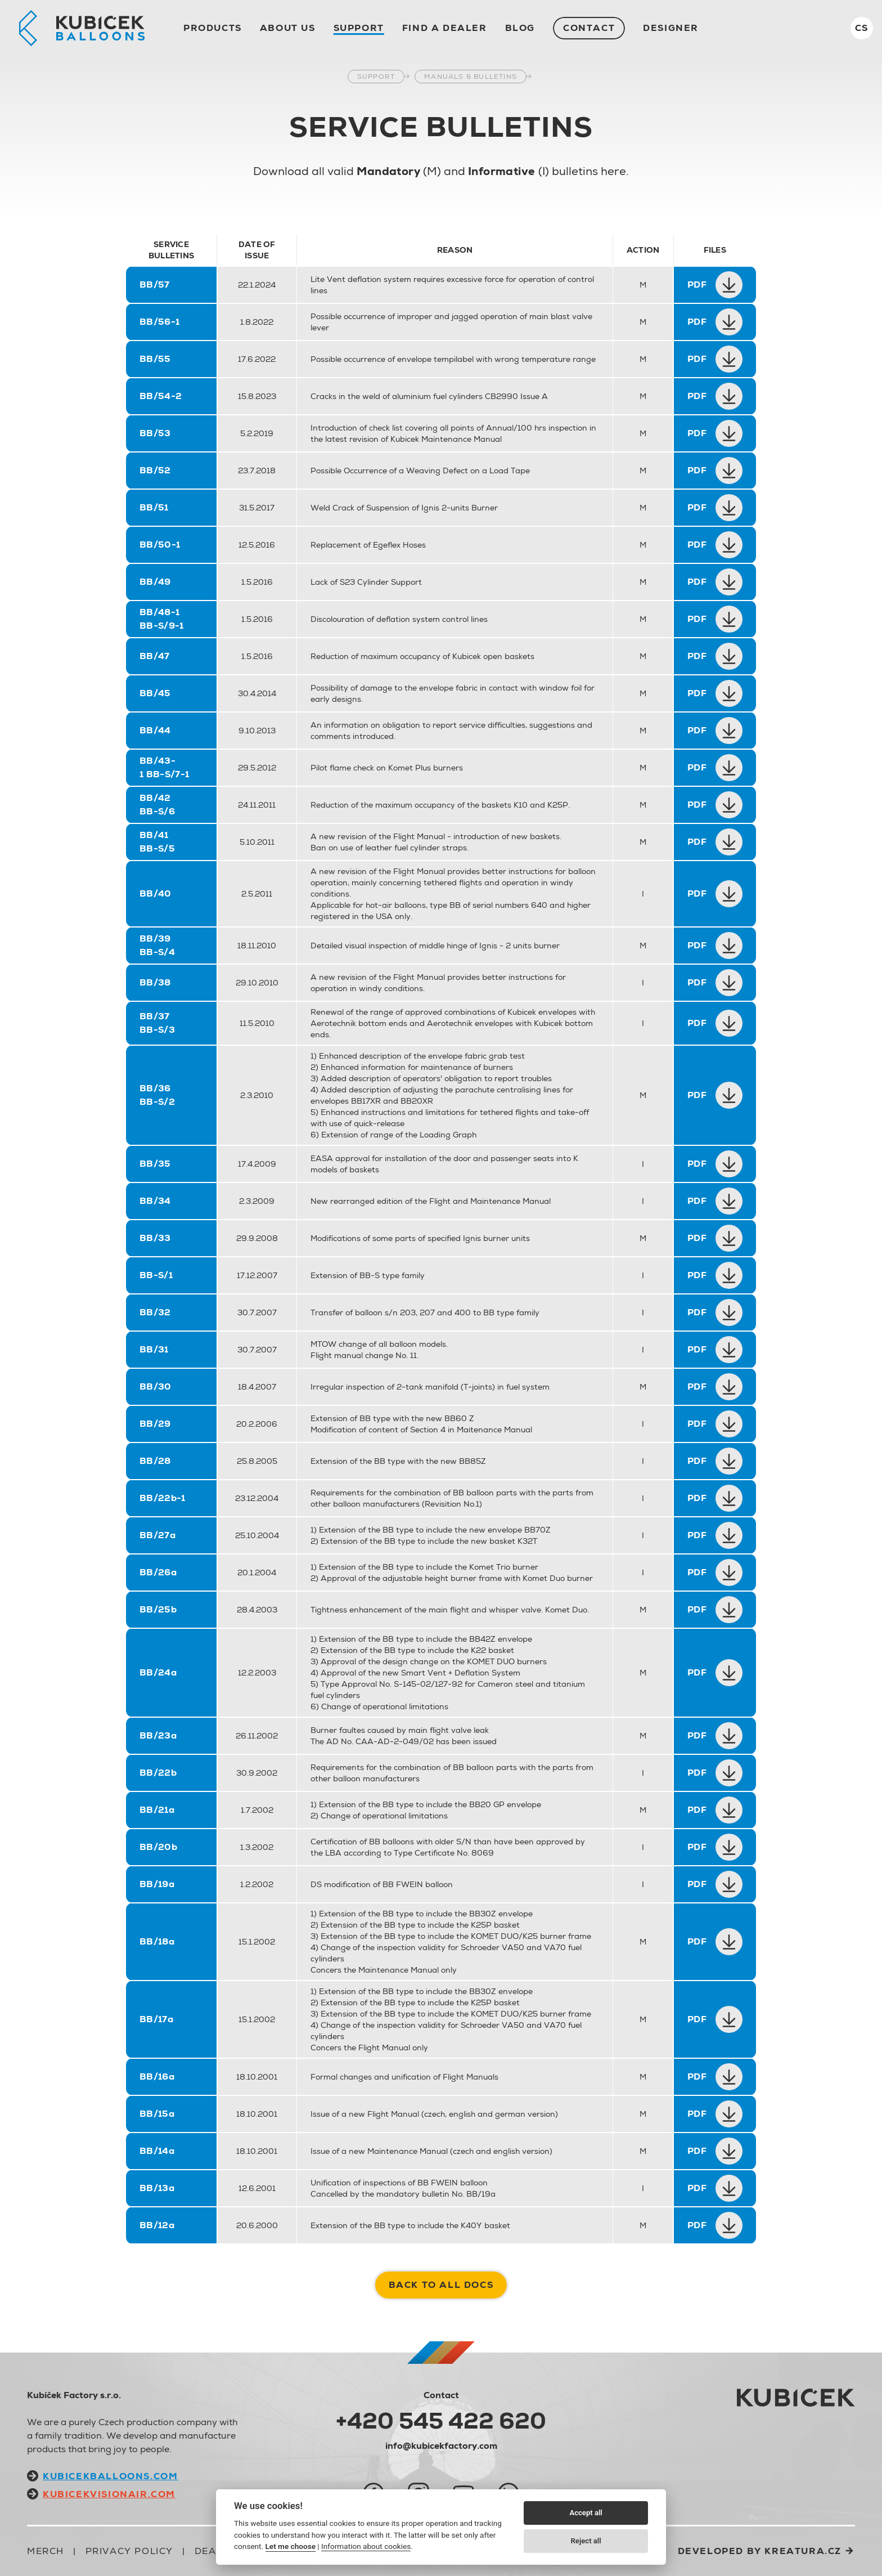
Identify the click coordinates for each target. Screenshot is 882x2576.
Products (212, 28)
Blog (520, 28)
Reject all (586, 2541)
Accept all (585, 2512)
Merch (45, 2551)
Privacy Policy (129, 2551)
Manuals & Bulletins (470, 76)
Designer (671, 28)
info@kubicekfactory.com (441, 2446)
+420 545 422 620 (441, 2421)
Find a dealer (444, 28)
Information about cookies (366, 2546)
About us (288, 28)
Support (359, 28)
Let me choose (291, 2546)
